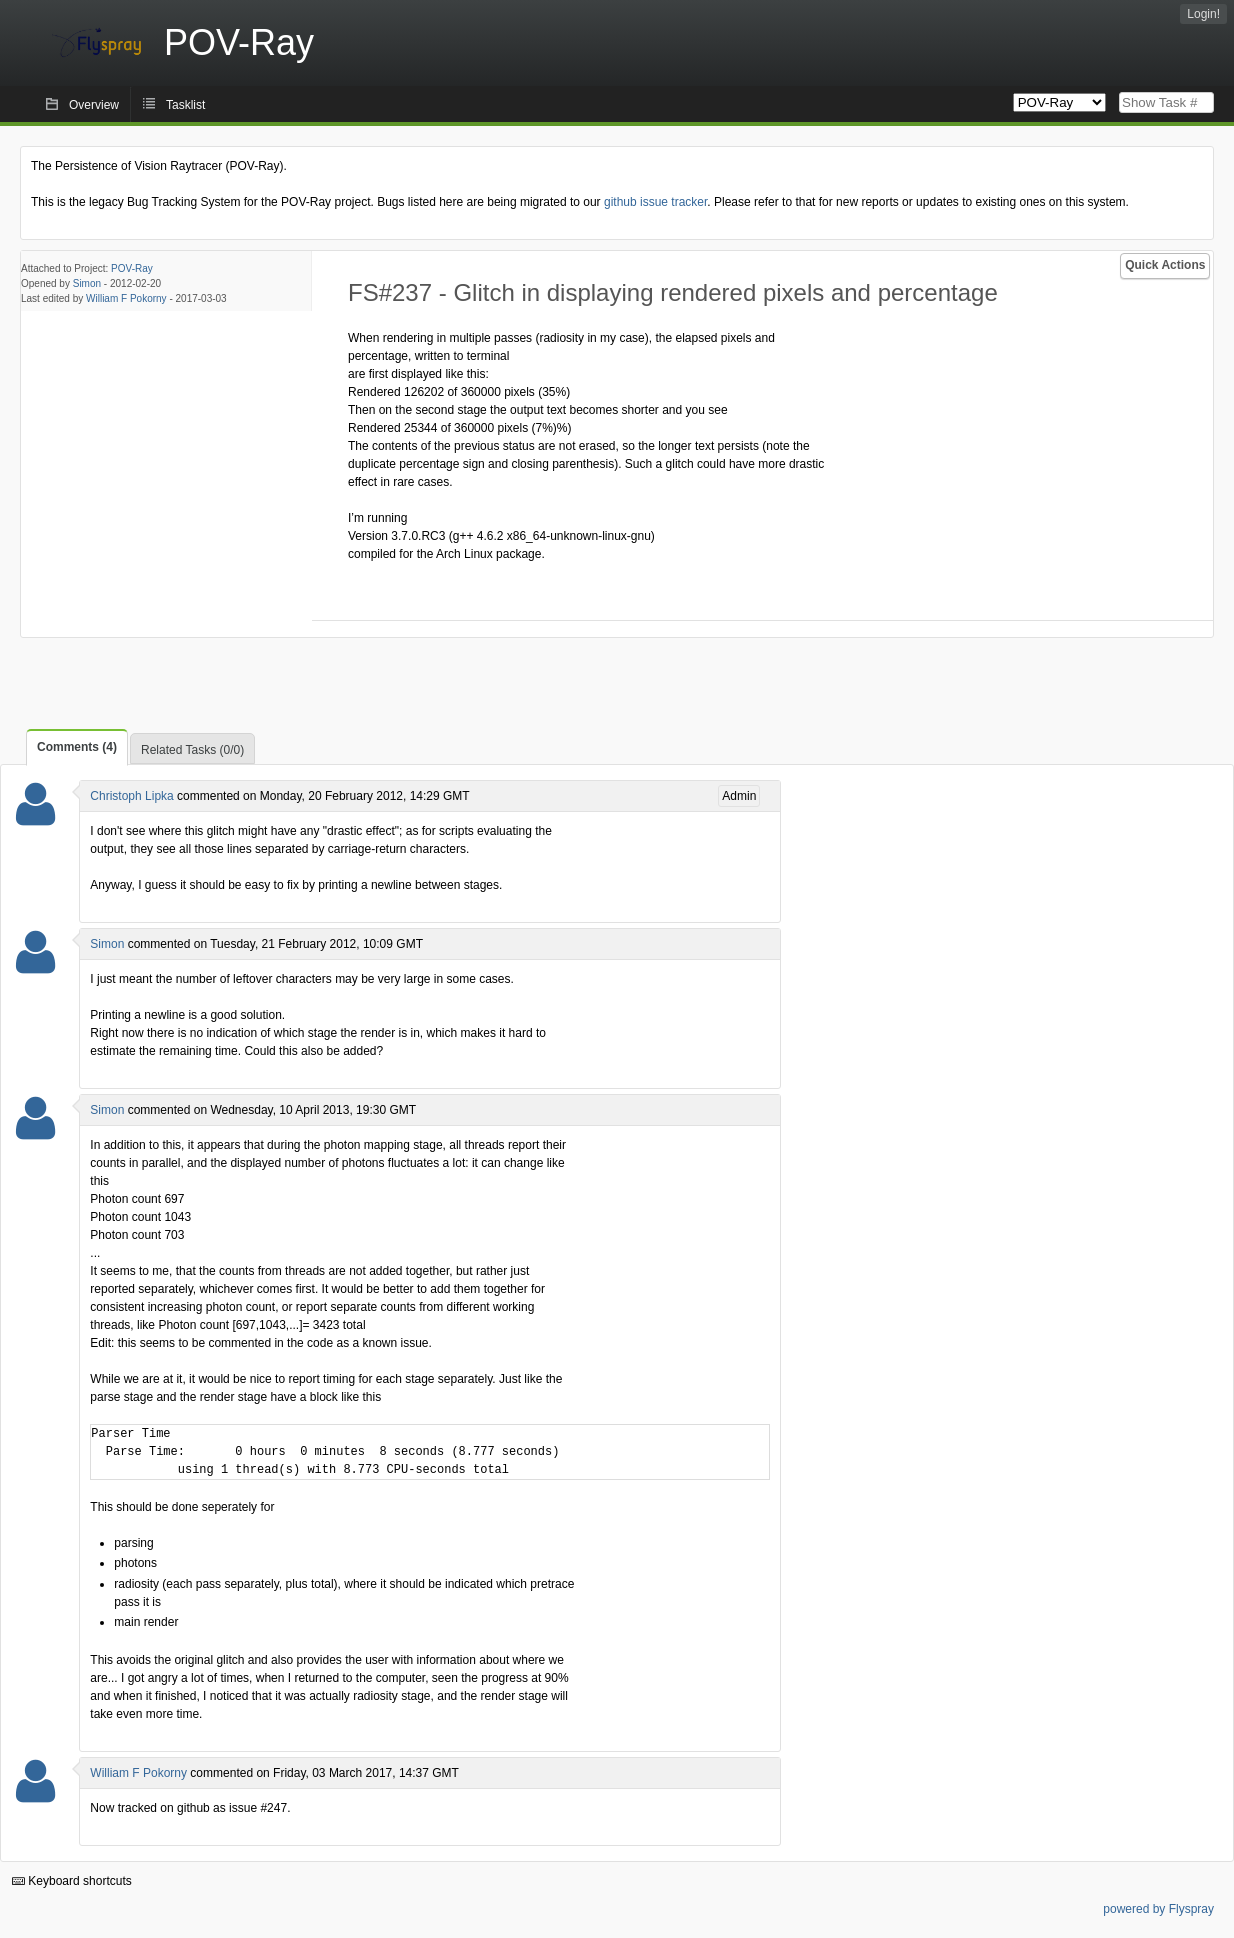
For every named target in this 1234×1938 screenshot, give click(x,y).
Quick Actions (1165, 265)
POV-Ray (132, 268)
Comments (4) (77, 747)
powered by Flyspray (1158, 1909)
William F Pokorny (126, 298)
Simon (87, 283)
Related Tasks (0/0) (192, 750)
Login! (1203, 14)
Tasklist (185, 105)
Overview (94, 105)
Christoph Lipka (131, 796)
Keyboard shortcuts (72, 1881)
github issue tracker (655, 202)
